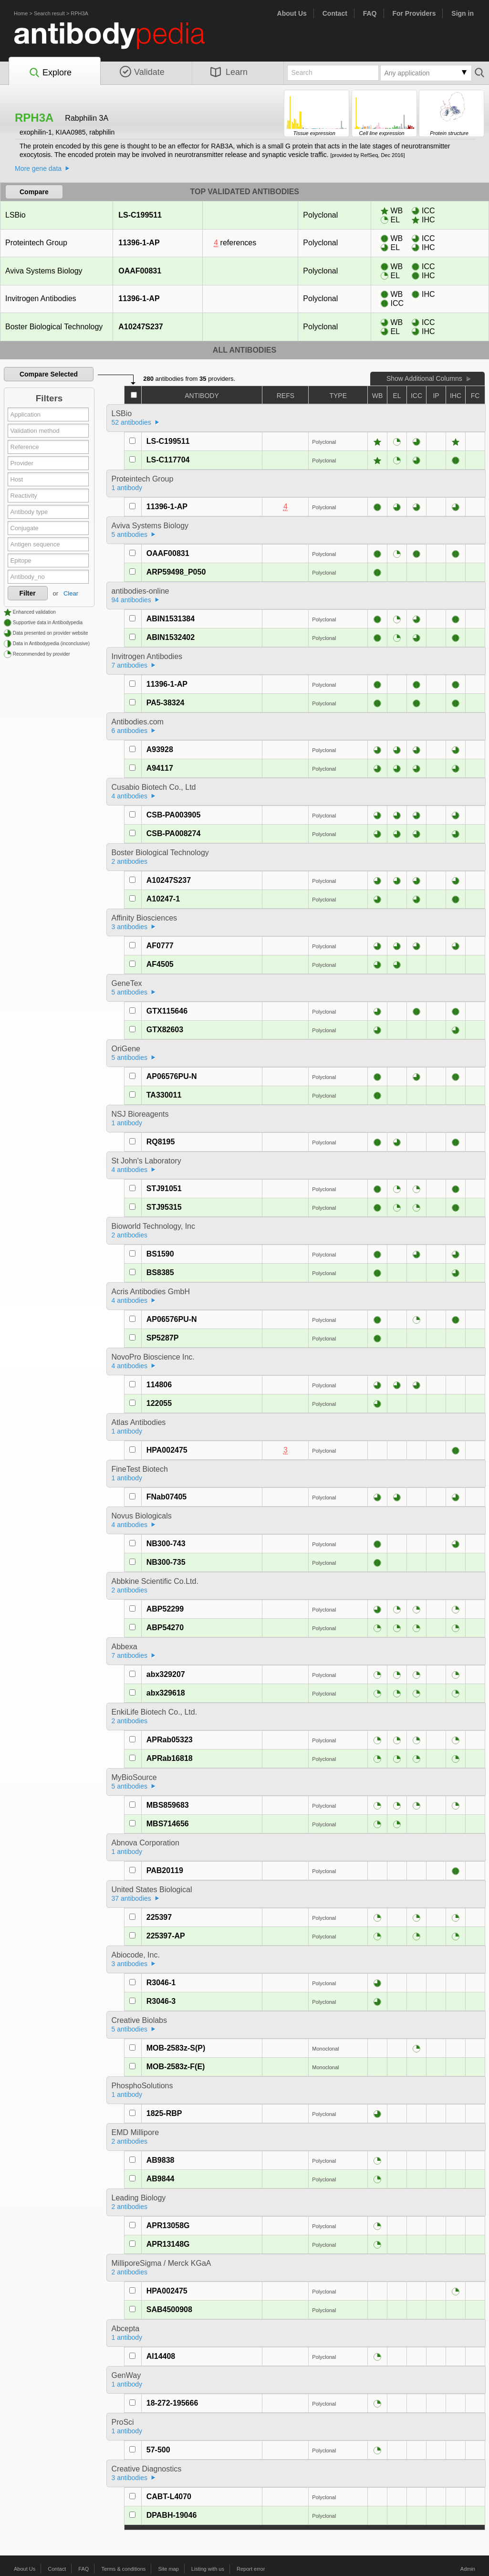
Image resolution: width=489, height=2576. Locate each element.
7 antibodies (130, 665)
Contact (335, 13)
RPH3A (79, 13)
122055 (159, 1403)
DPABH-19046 (171, 2515)
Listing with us (207, 2569)
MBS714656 (167, 1824)
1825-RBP (164, 2113)
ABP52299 (165, 1609)
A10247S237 (140, 327)
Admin (467, 2569)
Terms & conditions (123, 2569)
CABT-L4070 (168, 2496)
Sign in (462, 13)
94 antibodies (131, 600)
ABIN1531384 (170, 619)
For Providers (414, 13)
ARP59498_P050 (176, 572)
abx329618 (165, 1693)
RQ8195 (160, 1142)
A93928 (159, 749)
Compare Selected (49, 374)
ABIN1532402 (170, 637)
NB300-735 (166, 1562)
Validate (142, 72)
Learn (229, 72)
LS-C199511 (140, 215)
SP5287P (162, 1338)
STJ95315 (164, 1207)
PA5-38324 (165, 703)
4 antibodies (130, 796)
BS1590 (160, 1254)
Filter (28, 593)
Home (21, 13)
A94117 (159, 768)
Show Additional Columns (424, 378)
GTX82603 (164, 1030)
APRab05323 (169, 1740)
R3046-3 (161, 2001)
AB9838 (160, 2160)
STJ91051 (164, 1188)
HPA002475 (166, 1450)
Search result (49, 13)
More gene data (38, 168)
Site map (168, 2569)
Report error (251, 2569)
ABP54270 (165, 1627)
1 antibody (127, 488)
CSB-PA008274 (173, 833)
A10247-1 (163, 899)
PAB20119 (164, 1870)
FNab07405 (166, 1497)
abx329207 (165, 1674)
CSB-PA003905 (173, 815)
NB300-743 (166, 1543)
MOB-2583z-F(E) (175, 2067)
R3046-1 (161, 1983)
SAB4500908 (169, 2309)
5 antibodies (130, 534)
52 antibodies (131, 422)
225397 (159, 1917)
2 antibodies (130, 861)
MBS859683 (167, 1805)
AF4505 (160, 964)
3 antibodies (130, 927)
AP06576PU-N (171, 1076)
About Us (292, 13)
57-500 (158, 2450)
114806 (159, 1385)
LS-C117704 (168, 460)
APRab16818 (169, 1758)
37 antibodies (131, 1898)
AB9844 (160, 2179)
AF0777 (160, 946)
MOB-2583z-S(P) (176, 2048)
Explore (50, 73)
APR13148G (168, 2244)
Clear (70, 593)
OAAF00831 (139, 271)
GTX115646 (166, 1011)
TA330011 (164, 1095)
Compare (34, 192)
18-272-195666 (172, 2403)
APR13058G (168, 2225)
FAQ (370, 13)
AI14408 (161, 2356)
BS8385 (160, 1272)
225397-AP (165, 1936)
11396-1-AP (138, 243)
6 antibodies (130, 730)
